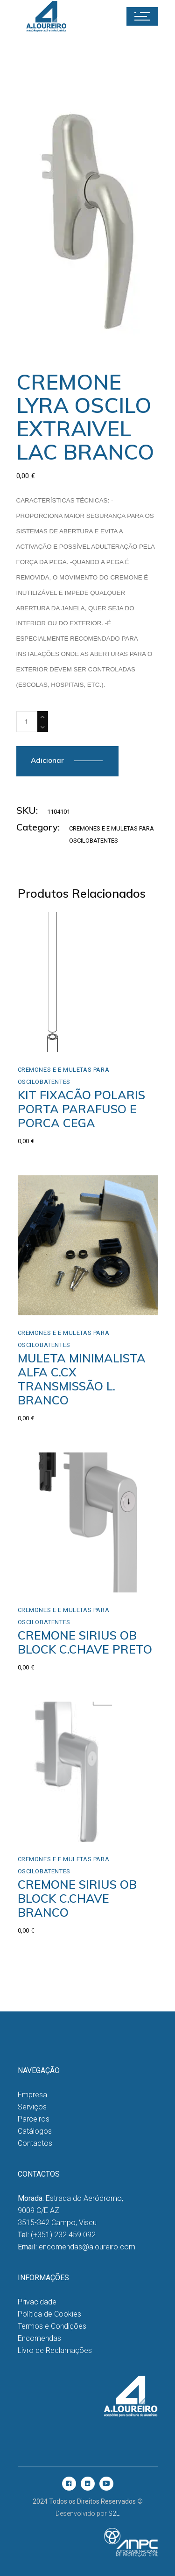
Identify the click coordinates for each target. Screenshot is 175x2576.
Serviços (32, 2106)
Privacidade (37, 2301)
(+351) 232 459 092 (63, 2234)
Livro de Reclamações (55, 2350)
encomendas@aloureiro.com (87, 2246)
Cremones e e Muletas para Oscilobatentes (64, 1075)
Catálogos (35, 2131)
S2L (113, 2513)
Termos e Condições (52, 2326)
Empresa (32, 2094)
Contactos (35, 2143)
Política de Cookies (49, 2314)
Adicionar (47, 760)
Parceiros (33, 2119)
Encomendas (39, 2338)
